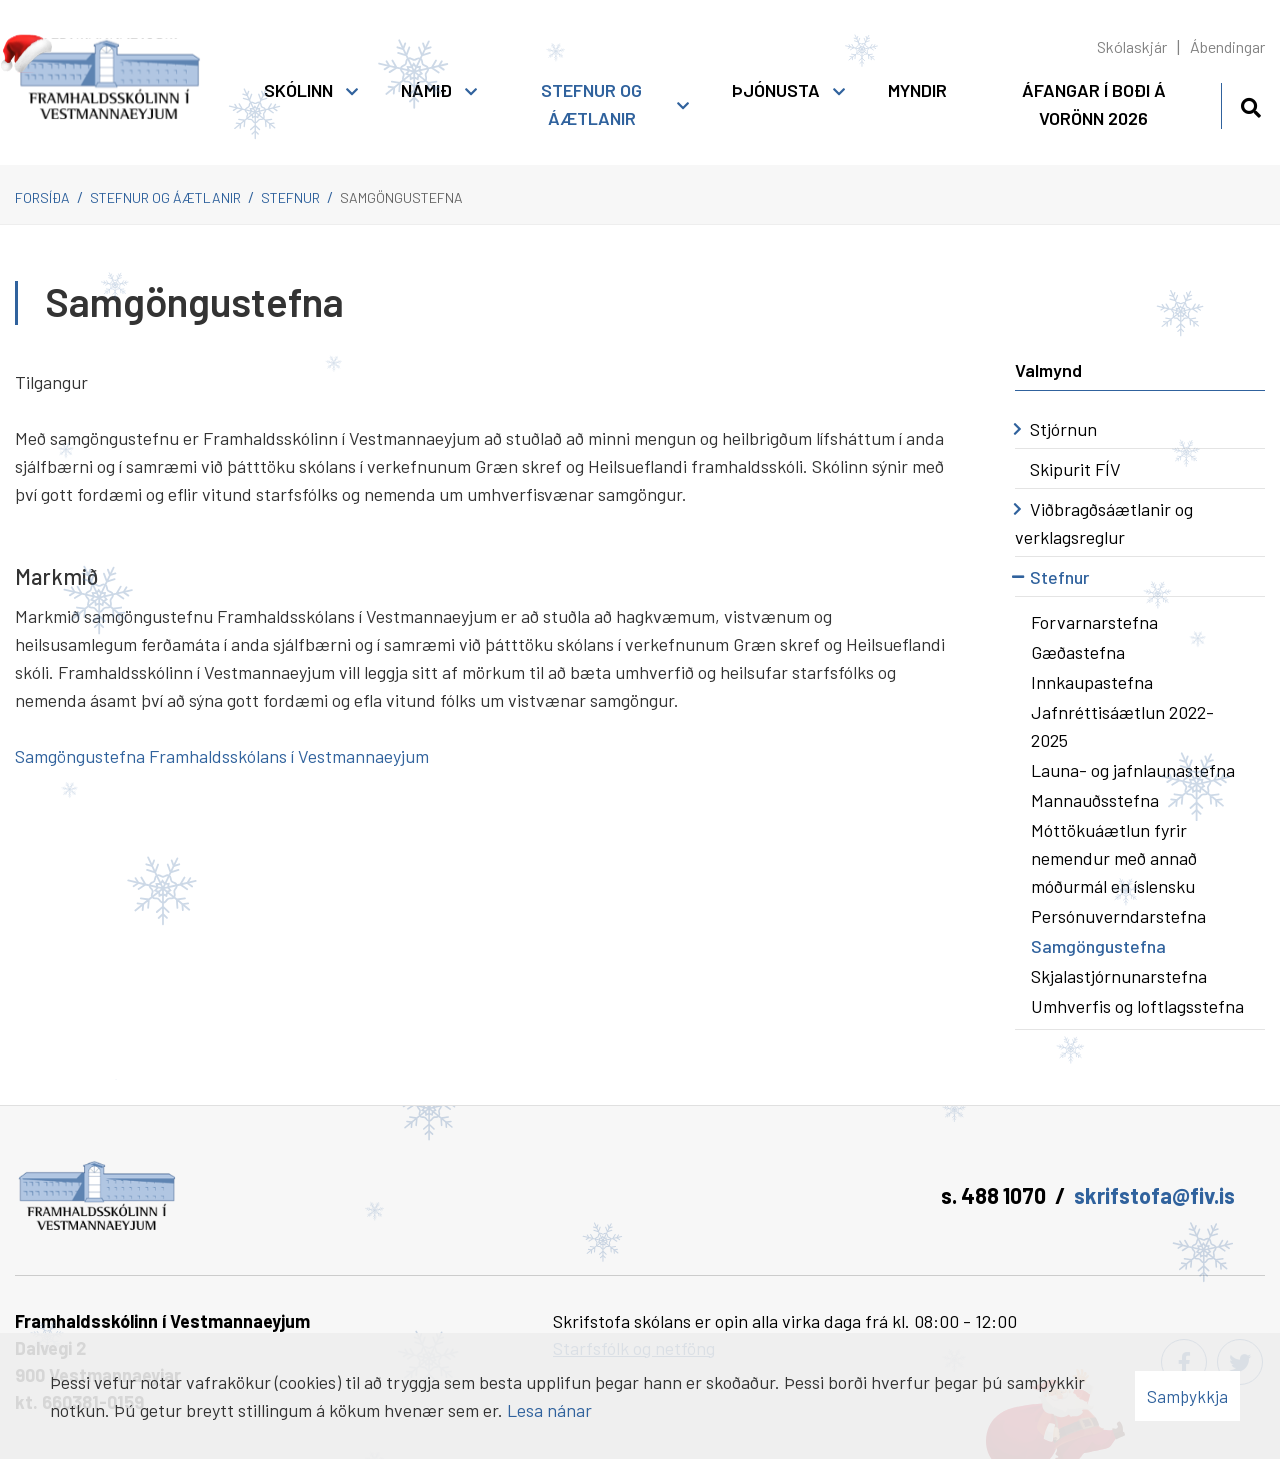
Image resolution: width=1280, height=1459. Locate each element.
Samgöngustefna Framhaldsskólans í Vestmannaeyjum (222, 756)
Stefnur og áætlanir (165, 197)
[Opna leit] (1250, 104)
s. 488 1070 (993, 1195)
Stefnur (290, 197)
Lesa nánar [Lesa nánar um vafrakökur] (549, 1410)
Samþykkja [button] (1187, 1396)
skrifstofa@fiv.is (1154, 1195)
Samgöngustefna (401, 197)
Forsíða (42, 197)
